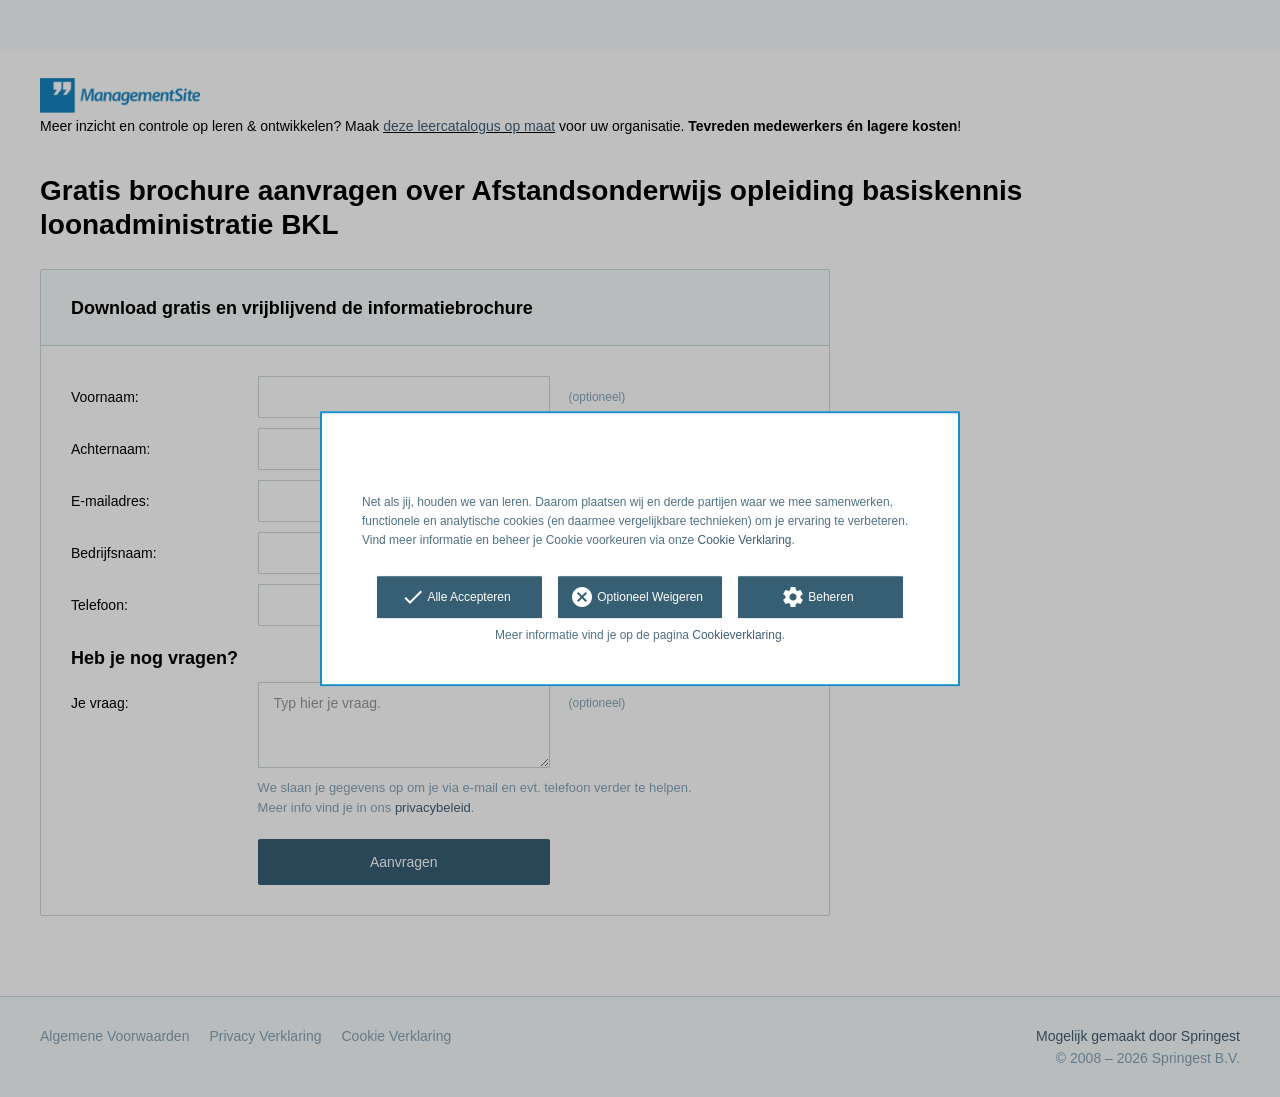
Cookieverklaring (736, 636)
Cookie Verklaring (745, 540)
